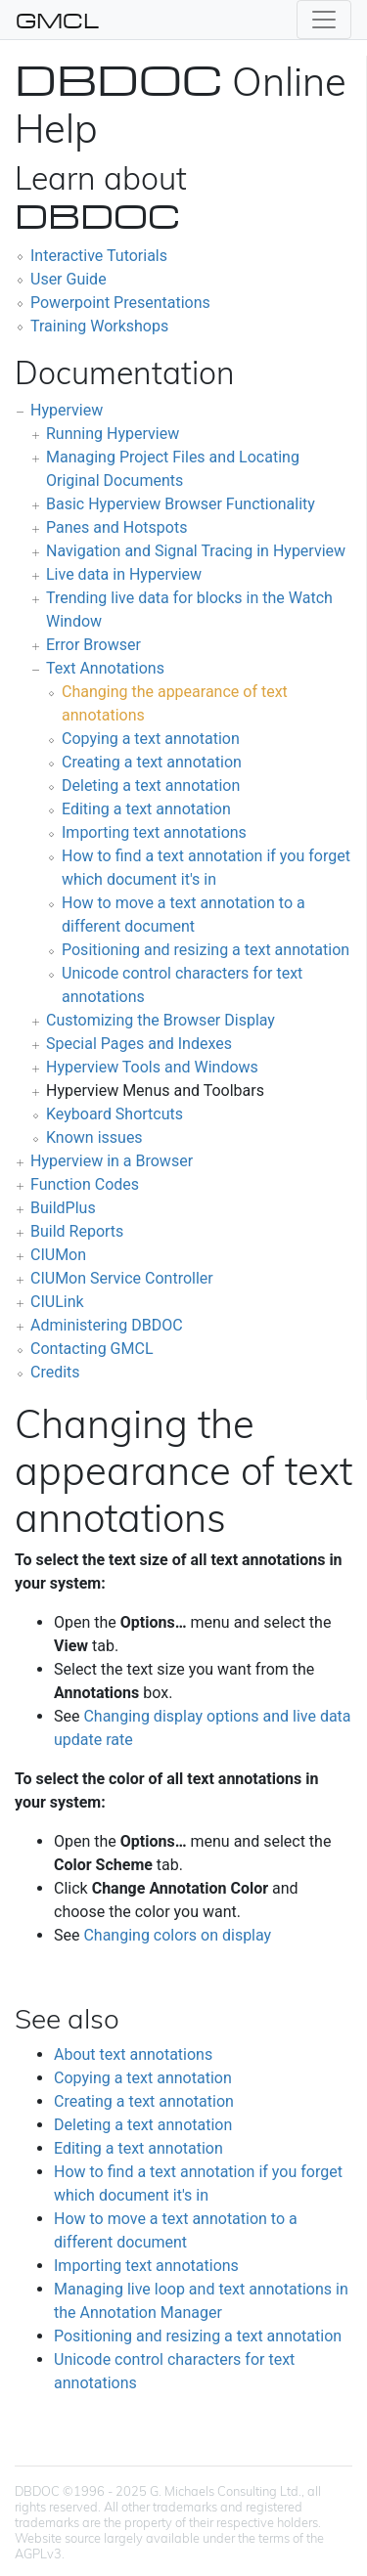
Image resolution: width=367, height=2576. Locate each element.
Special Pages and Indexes (139, 1043)
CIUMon (58, 1254)
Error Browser (93, 644)
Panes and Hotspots (116, 527)
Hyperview (66, 410)
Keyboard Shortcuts (114, 1114)
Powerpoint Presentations (120, 302)
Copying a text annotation (151, 738)
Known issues (94, 1137)
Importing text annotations (154, 832)
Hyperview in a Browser (111, 1161)
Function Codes (84, 1184)
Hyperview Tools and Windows (152, 1067)
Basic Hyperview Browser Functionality (180, 504)
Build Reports (76, 1231)
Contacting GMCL (92, 1348)
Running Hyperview (112, 433)
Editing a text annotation (146, 809)
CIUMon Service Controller (121, 1278)
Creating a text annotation (152, 762)
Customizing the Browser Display (160, 1020)
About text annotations (133, 2054)
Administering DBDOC (106, 1325)
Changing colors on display (177, 1935)
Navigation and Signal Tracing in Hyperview (195, 551)
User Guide (68, 279)
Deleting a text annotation (151, 785)
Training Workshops (99, 326)
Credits (55, 1372)
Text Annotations (105, 668)
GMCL (57, 19)
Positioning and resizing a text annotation (205, 949)
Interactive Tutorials (98, 255)
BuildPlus (63, 1208)
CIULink (57, 1301)
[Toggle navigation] (324, 19)
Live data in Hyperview (124, 574)
